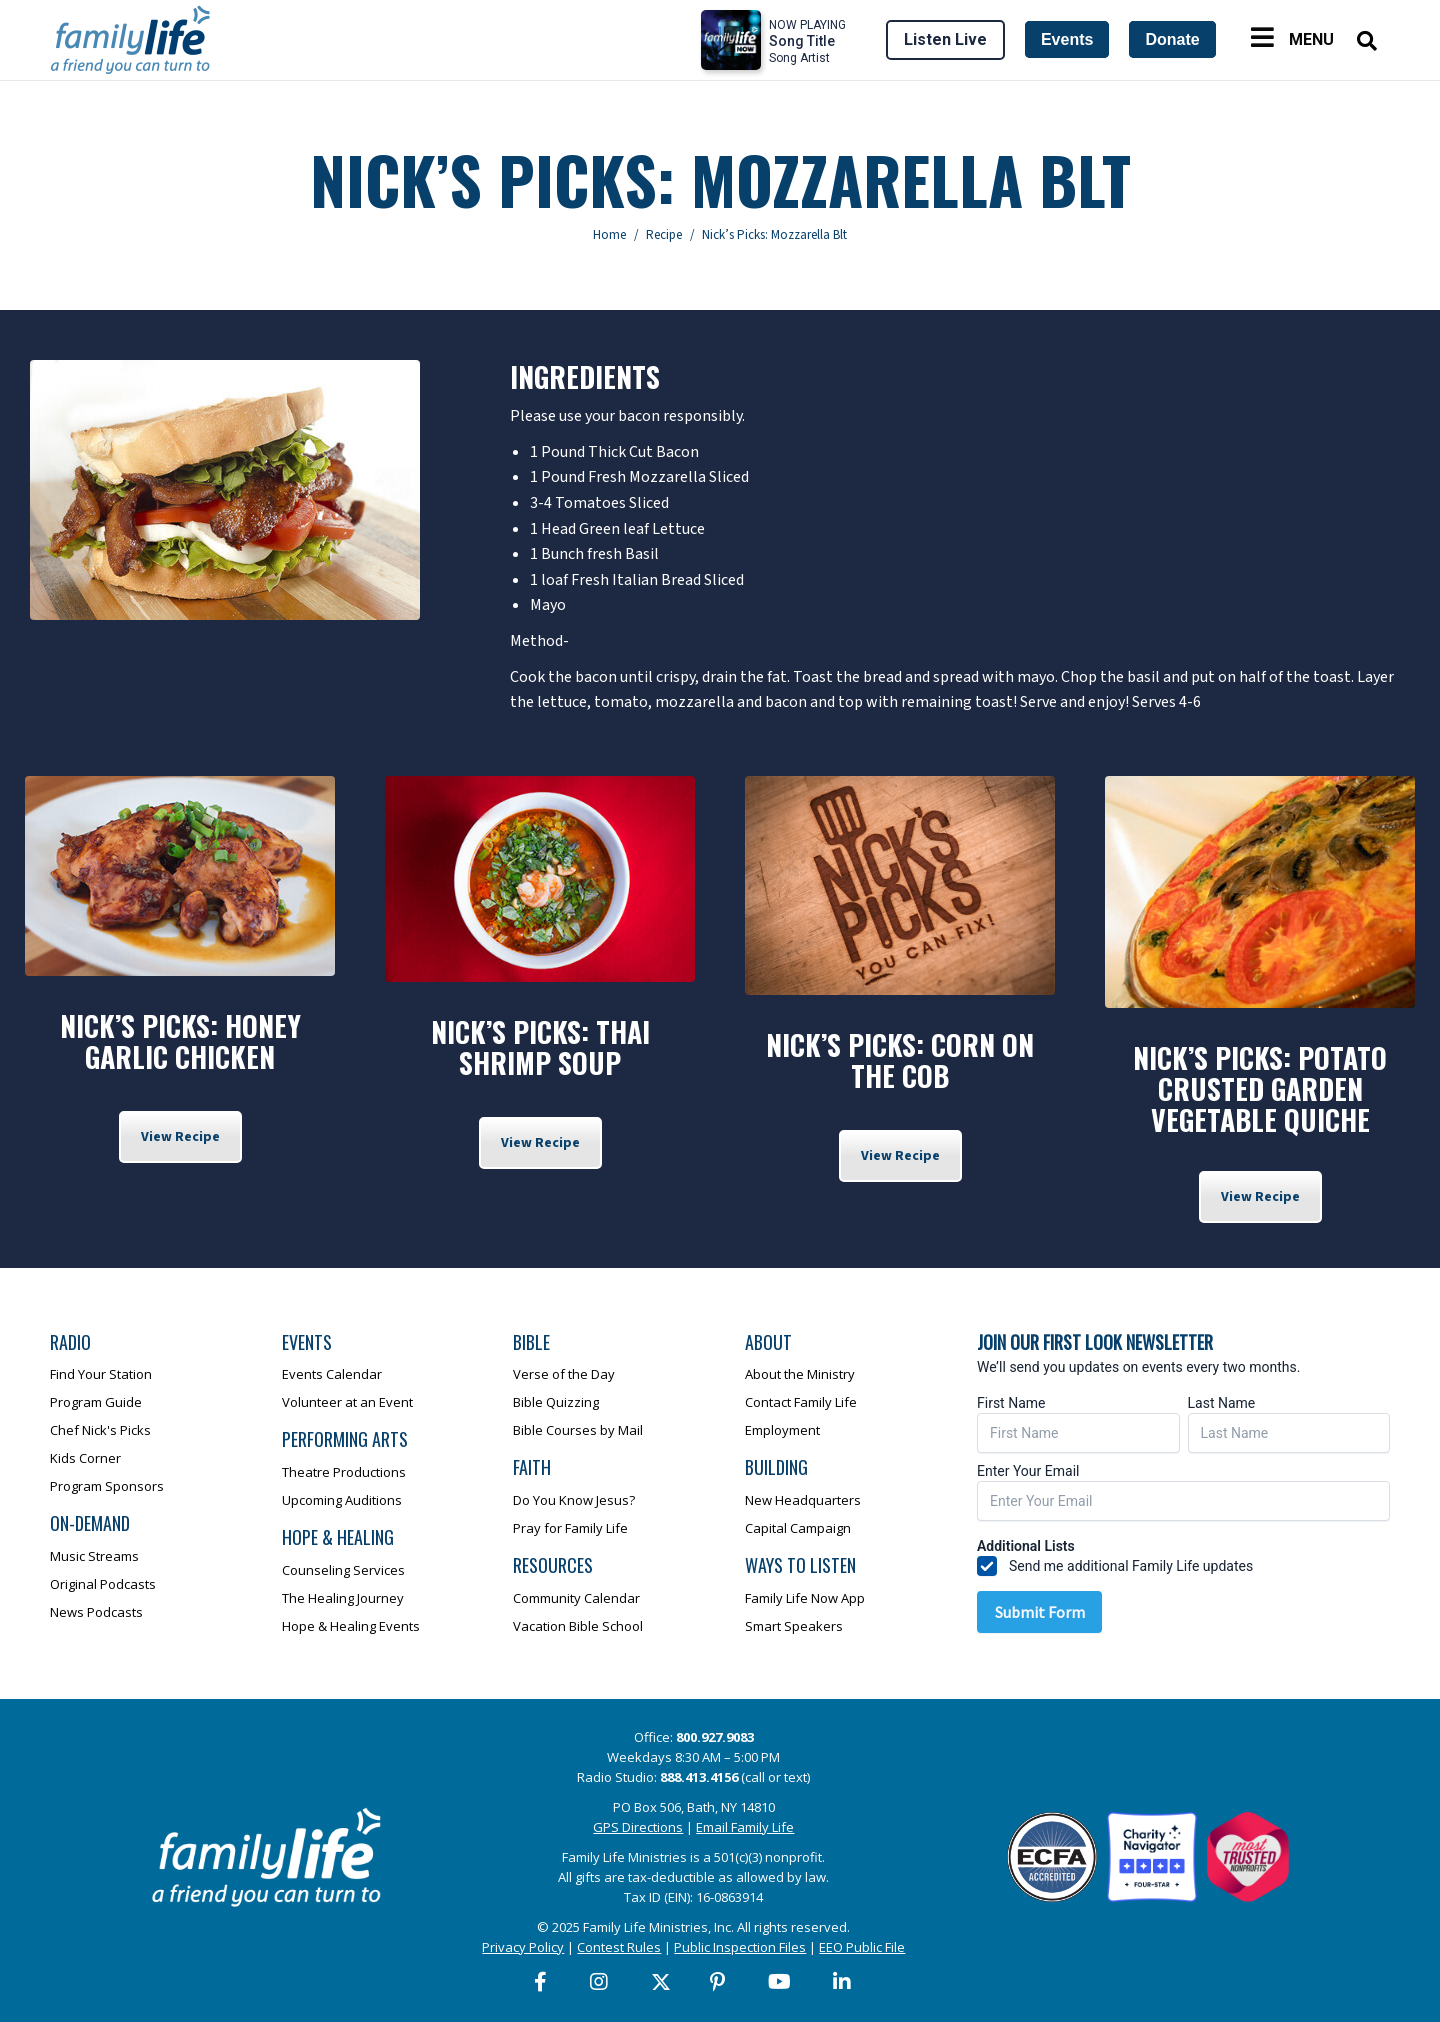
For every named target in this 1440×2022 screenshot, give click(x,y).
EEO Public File (862, 1947)
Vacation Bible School (578, 1626)
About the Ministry (800, 1374)
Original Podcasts (103, 1584)
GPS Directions (638, 1827)
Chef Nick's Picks (100, 1430)
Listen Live (945, 39)
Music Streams (94, 1556)
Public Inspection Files (740, 1947)
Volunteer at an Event (347, 1402)
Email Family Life (745, 1827)
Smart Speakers (794, 1626)
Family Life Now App (805, 1598)
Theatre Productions (344, 1472)
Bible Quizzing (556, 1402)
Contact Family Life (801, 1402)
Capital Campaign (798, 1528)
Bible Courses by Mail (578, 1430)
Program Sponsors (107, 1486)
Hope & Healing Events (351, 1626)
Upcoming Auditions (342, 1500)
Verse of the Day (564, 1374)
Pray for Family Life (570, 1528)
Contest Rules (619, 1947)
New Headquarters (803, 1500)
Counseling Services (343, 1570)
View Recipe (180, 1137)
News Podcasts (96, 1612)
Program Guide (96, 1402)
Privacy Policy (523, 1947)
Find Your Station (101, 1374)
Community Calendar (576, 1598)
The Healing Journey (343, 1598)
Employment (782, 1430)
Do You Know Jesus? (574, 1500)
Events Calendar (332, 1374)
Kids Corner (85, 1458)
